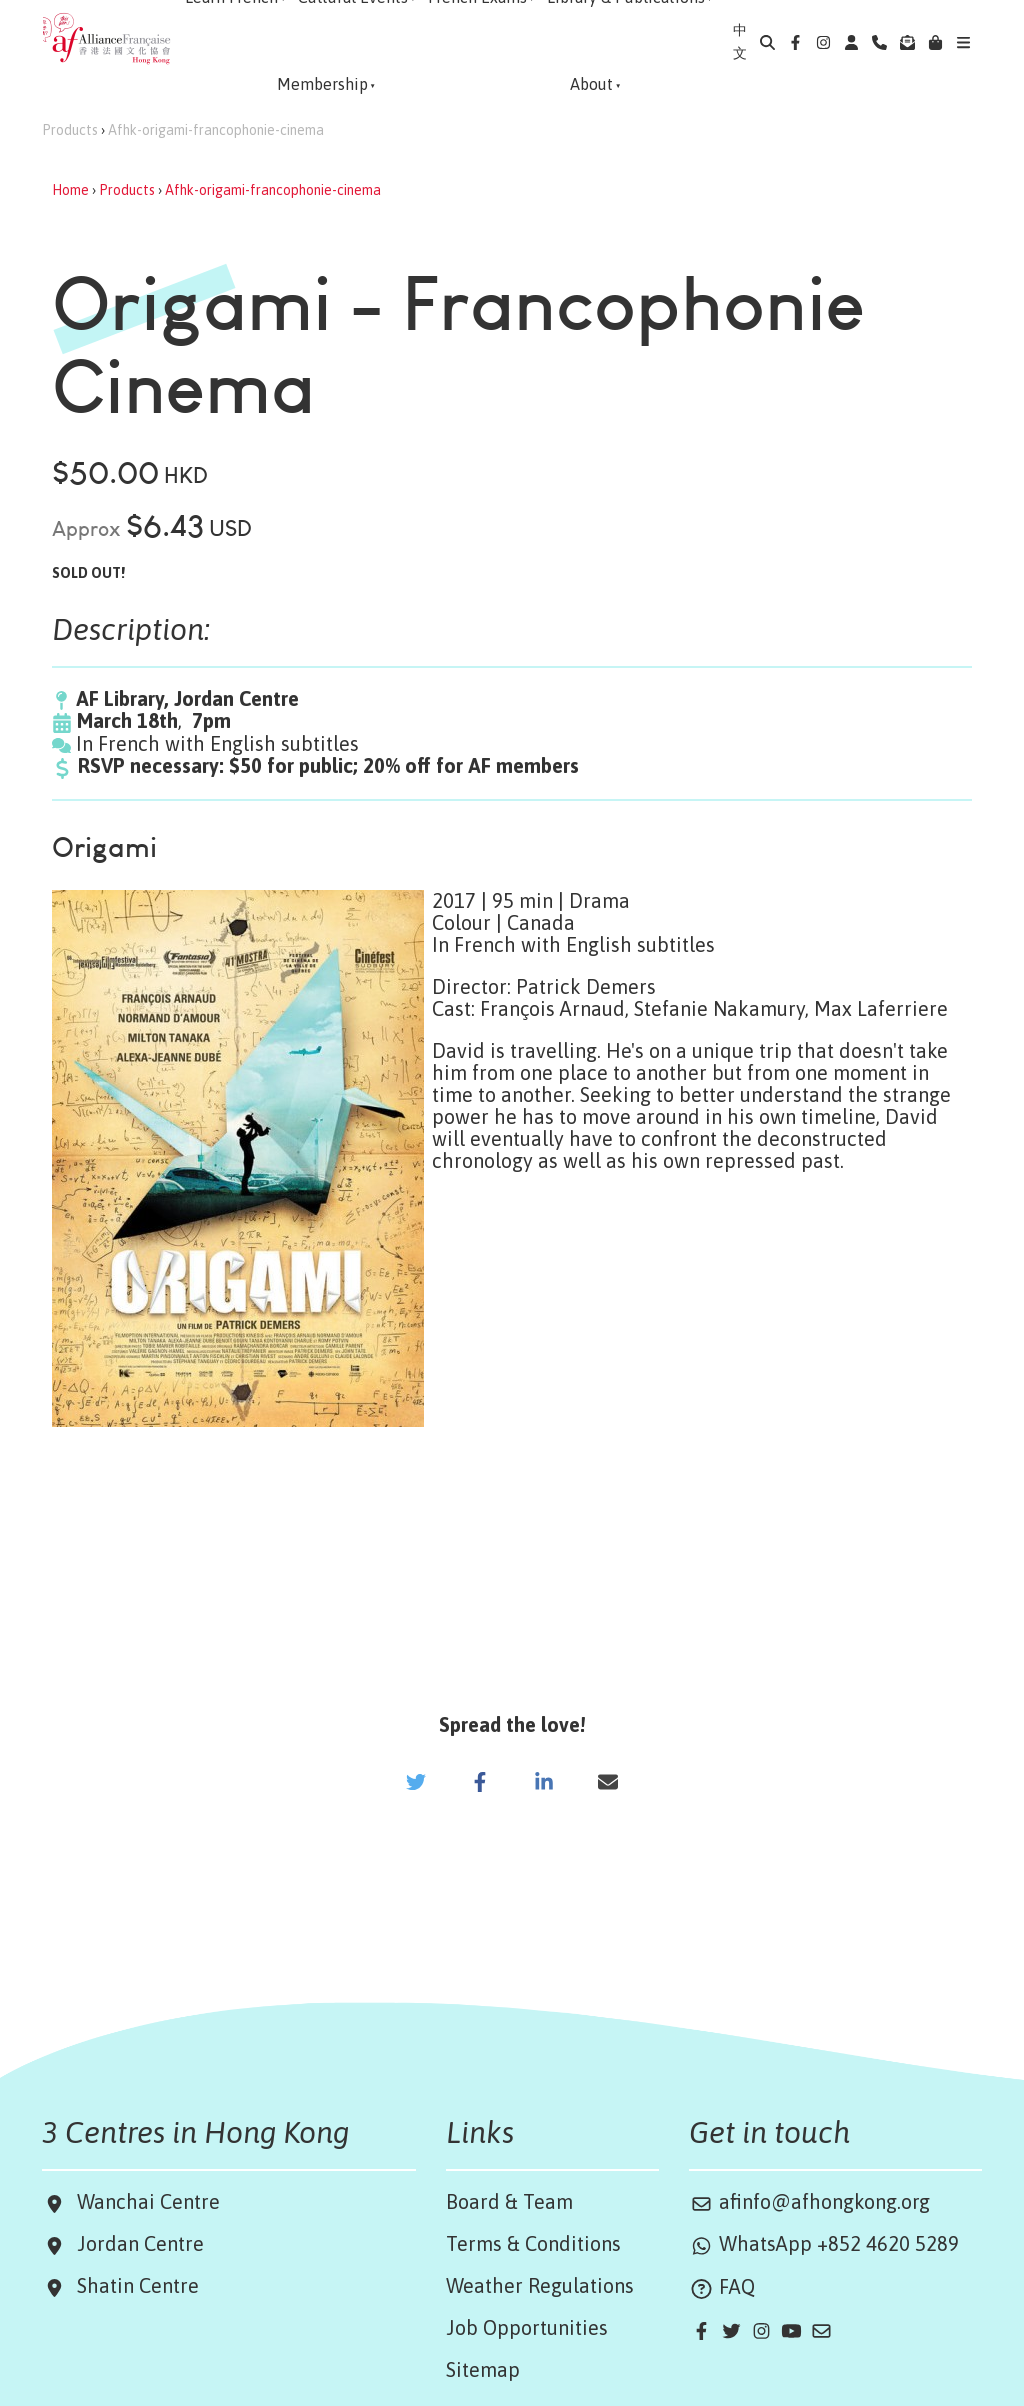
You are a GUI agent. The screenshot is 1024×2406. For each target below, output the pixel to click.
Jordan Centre (135, 2243)
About (591, 84)
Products (70, 130)
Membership (322, 84)
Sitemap (483, 2369)
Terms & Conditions (533, 2243)
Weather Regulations (540, 2285)
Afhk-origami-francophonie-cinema (216, 130)
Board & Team (509, 2201)
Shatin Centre (133, 2285)
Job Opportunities (527, 2327)
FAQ (722, 2286)
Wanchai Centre (151, 2201)
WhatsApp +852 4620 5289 (824, 2243)
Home (70, 190)
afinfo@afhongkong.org (809, 2201)
